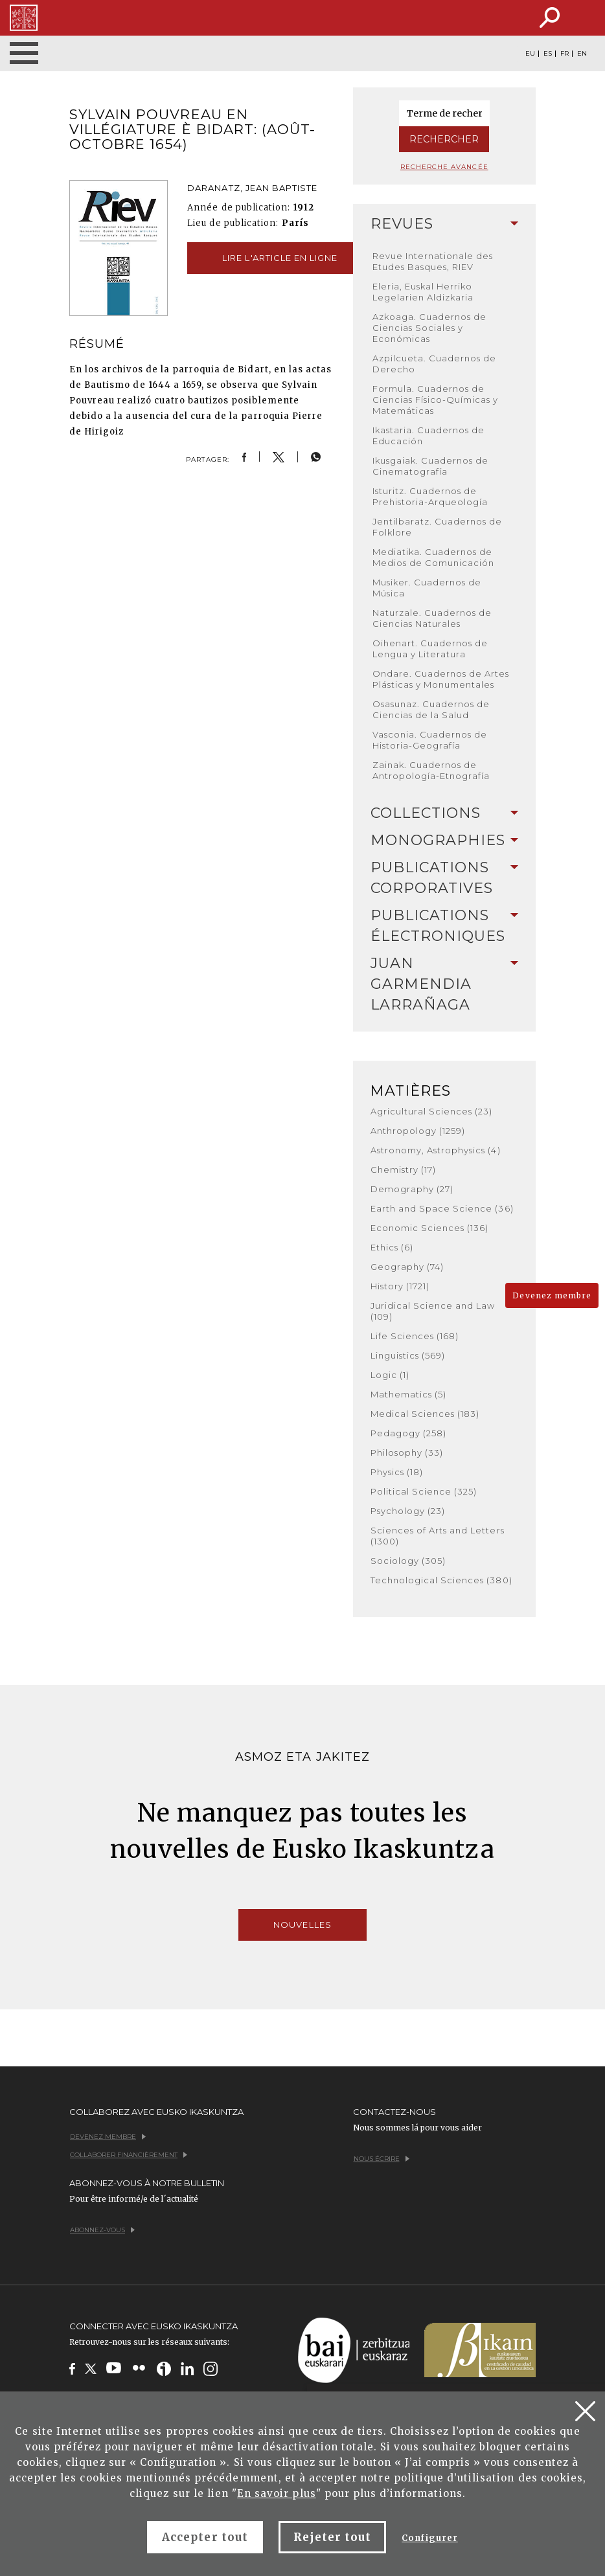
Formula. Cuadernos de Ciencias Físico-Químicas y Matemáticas (435, 399)
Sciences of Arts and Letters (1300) (438, 1535)
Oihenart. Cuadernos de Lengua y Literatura (430, 648)
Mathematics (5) (409, 1394)
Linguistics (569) (408, 1355)
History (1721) (400, 1286)
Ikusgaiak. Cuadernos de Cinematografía (430, 466)
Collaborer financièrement (128, 2155)
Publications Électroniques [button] (445, 926)
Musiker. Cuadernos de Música (427, 587)
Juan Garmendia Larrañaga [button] (445, 984)
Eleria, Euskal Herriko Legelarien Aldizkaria (423, 291)
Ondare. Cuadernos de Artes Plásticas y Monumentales (441, 679)
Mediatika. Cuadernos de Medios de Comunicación (433, 557)
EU (530, 54)
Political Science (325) (424, 1491)
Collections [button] (445, 813)
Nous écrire (381, 2158)
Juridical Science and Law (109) (433, 1311)
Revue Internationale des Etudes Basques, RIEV (433, 261)
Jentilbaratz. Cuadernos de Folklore (437, 526)
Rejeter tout (332, 2537)
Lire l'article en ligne (279, 258)
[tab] (444, 224)
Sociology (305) (408, 1560)
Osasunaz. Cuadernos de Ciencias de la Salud (431, 709)
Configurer (429, 2538)
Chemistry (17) (404, 1169)
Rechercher (444, 139)
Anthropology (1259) (418, 1130)
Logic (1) (390, 1375)
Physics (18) (397, 1472)
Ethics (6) (392, 1247)
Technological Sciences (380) (441, 1580)
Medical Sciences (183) (425, 1413)
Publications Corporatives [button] (445, 878)
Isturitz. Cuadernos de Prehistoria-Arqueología (430, 496)
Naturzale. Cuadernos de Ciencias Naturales (432, 618)
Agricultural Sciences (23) (432, 1111)
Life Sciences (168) (415, 1336)
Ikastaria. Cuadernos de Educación (428, 435)
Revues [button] (445, 223)
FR (564, 54)
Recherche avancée (444, 167)
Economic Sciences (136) (430, 1228)
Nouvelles (302, 1924)
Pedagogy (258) (409, 1433)
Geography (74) (407, 1266)
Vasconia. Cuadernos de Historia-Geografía (430, 740)
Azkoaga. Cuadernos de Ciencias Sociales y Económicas (429, 327)
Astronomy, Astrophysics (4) (436, 1150)
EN (582, 54)
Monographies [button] (445, 840)
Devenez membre (551, 1295)
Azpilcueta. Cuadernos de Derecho (434, 363)
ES (547, 54)
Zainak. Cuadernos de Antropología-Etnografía (431, 770)
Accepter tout (205, 2537)
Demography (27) (412, 1189)
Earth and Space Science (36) (442, 1208)
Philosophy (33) (407, 1452)
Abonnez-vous (102, 2230)
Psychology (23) (408, 1511)
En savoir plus (276, 2493)
